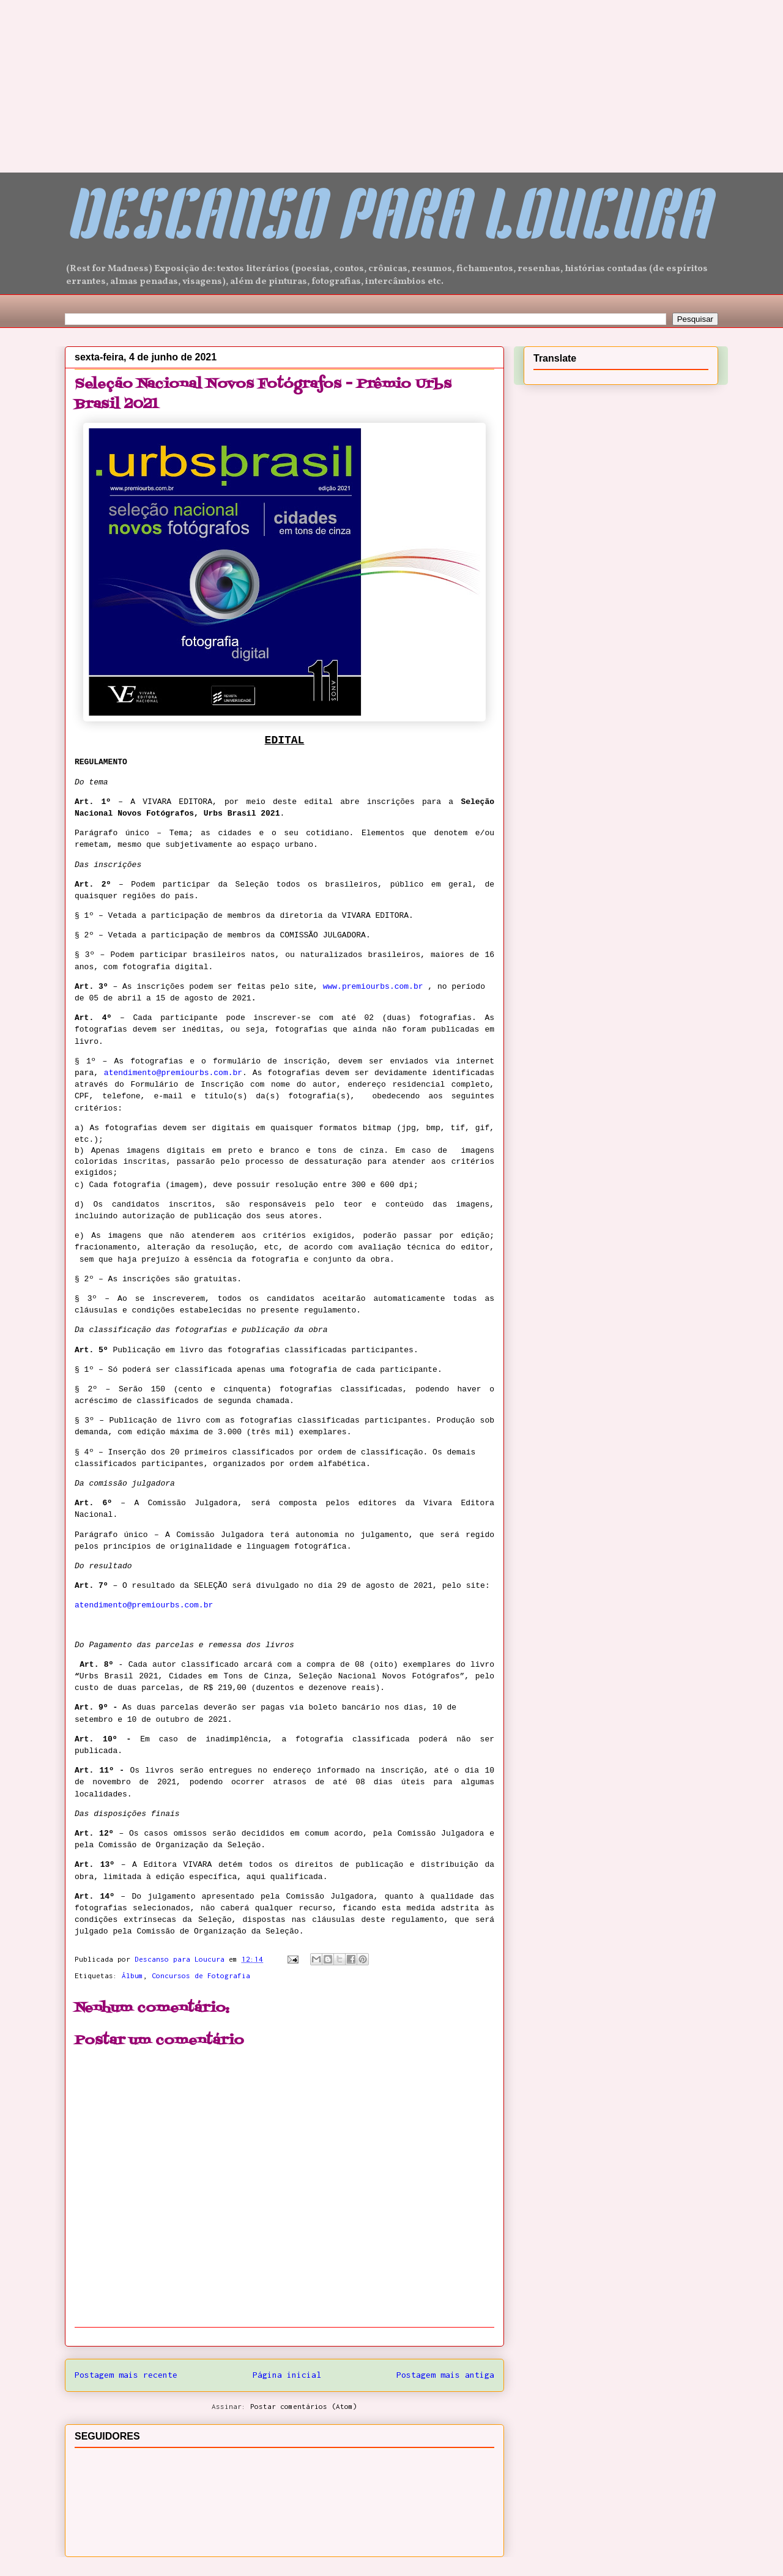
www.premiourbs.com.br (373, 986)
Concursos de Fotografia (201, 1975)
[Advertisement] (92, 76)
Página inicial (287, 2375)
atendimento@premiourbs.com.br (173, 1073)
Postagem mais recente (126, 2375)
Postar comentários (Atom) (303, 2406)
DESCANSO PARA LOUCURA (386, 221)
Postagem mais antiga (445, 2375)
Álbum (132, 1975)
